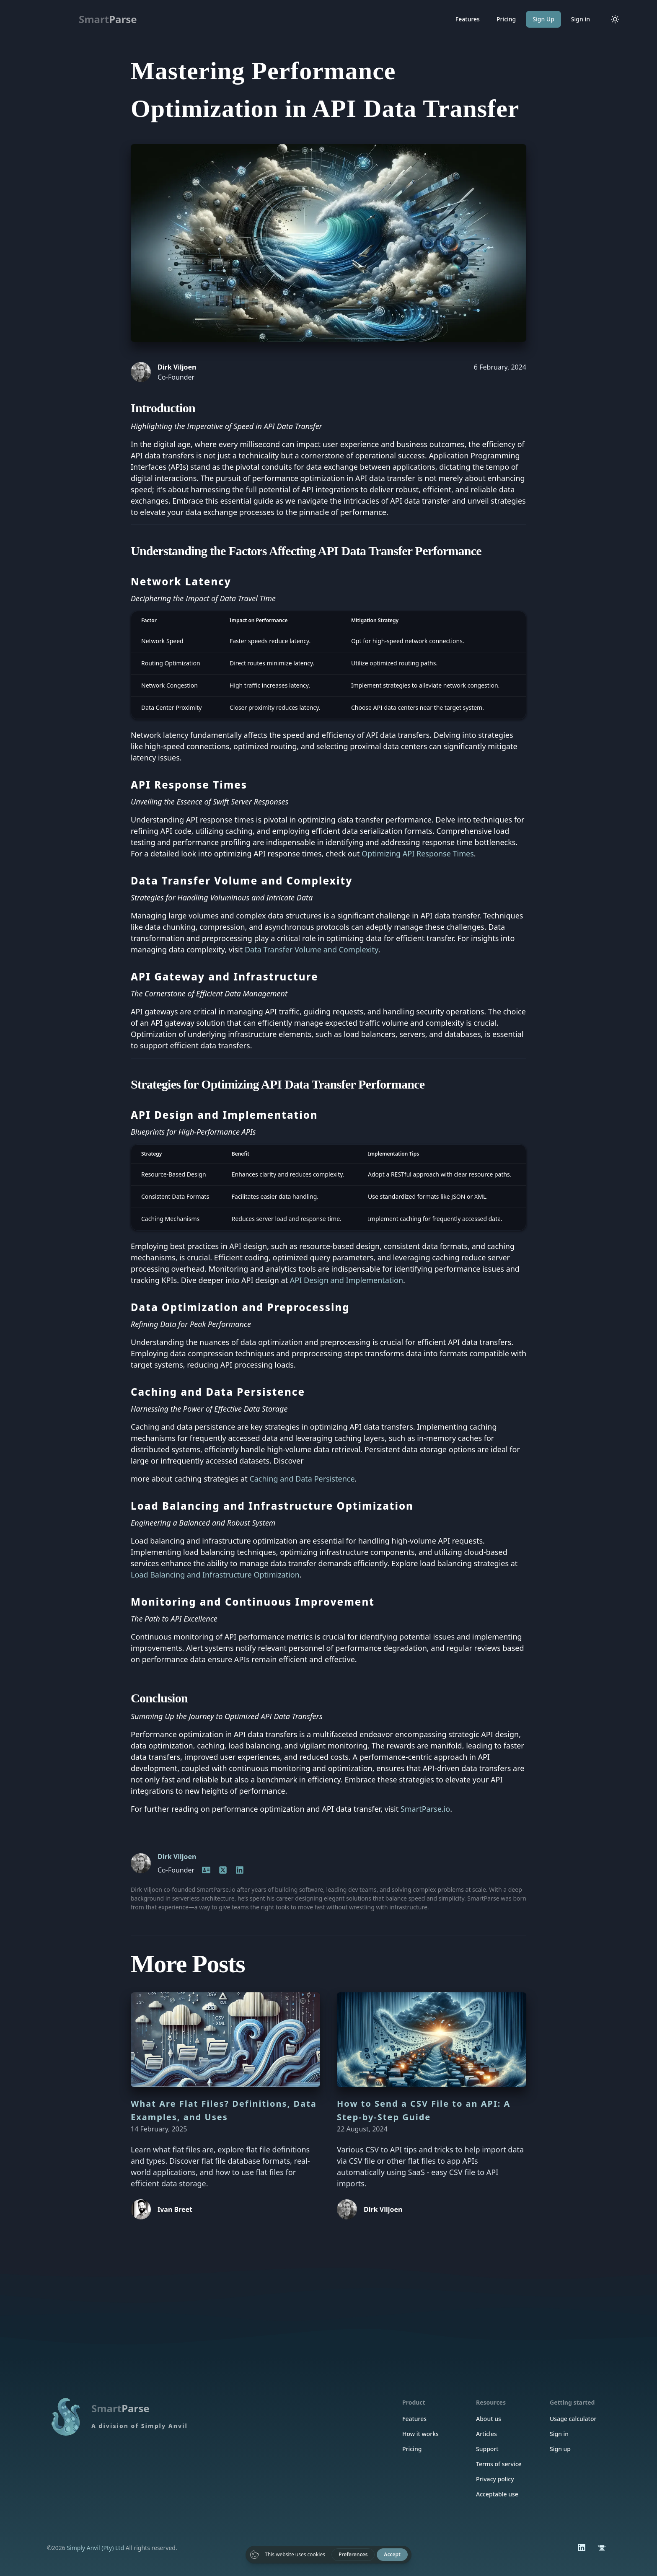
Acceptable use (497, 2494)
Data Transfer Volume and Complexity (311, 949)
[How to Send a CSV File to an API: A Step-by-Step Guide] (431, 2039)
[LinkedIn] (223, 1870)
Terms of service (499, 2464)
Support (487, 2449)
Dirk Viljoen (177, 1856)
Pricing (506, 19)
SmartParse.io (425, 1809)
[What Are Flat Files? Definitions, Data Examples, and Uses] (225, 2039)
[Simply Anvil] (601, 2547)
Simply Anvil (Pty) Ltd (95, 2548)
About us (488, 2419)
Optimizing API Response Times (418, 853)
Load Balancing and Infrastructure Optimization (215, 1575)
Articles (486, 2434)
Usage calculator (573, 2419)
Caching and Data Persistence (301, 1479)
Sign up (560, 2449)
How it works (420, 2434)
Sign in (580, 19)
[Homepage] (206, 1870)
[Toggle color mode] (615, 19)
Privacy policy (495, 2479)
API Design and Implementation (346, 1280)
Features (467, 19)
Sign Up (543, 19)
